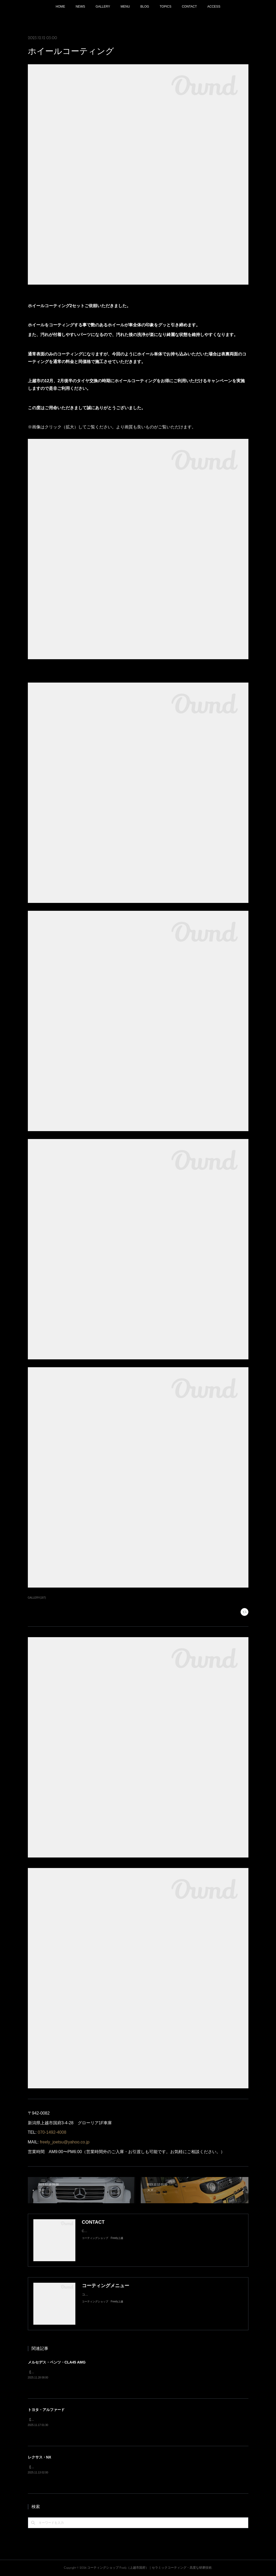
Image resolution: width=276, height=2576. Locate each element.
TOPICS (165, 6)
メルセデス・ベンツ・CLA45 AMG (57, 2362)
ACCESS (213, 6)
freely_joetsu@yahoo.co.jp (65, 2142)
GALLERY (103, 6)
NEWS (80, 6)
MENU (125, 6)
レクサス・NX (39, 2457)
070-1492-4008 (52, 2132)
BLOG (144, 6)
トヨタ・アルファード (46, 2410)
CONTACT (189, 6)
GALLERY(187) (37, 1597)
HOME (60, 6)
